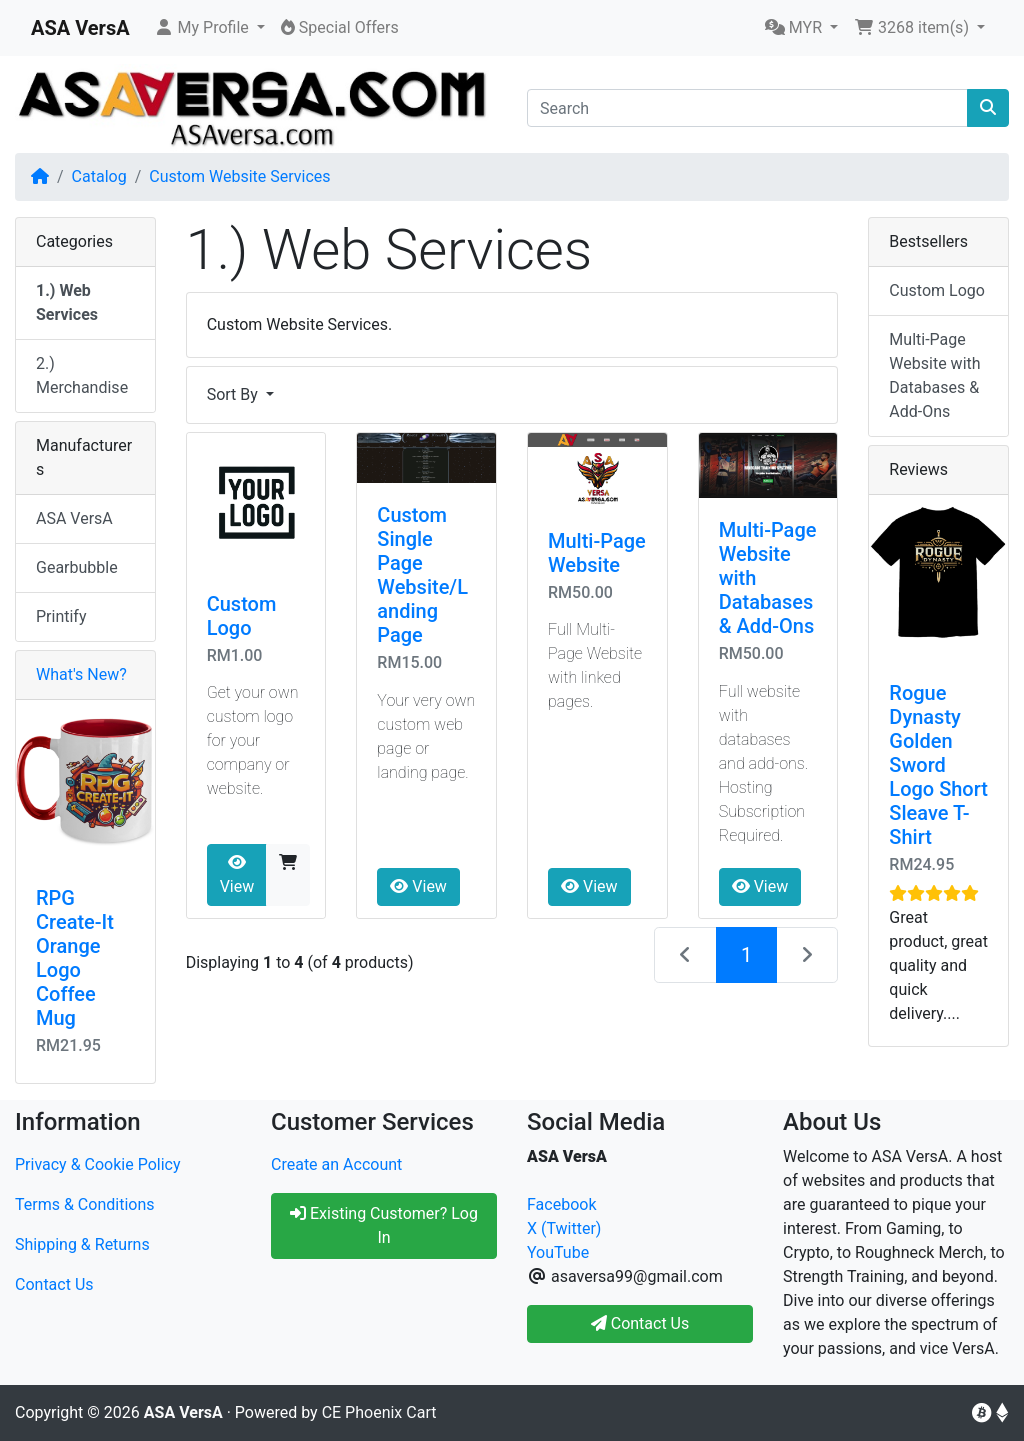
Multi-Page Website (597, 553)
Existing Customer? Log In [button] (384, 1225)
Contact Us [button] (640, 1323)
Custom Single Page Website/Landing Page (422, 575)
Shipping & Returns (82, 1244)
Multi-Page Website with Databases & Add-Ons (934, 375)
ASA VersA (74, 518)
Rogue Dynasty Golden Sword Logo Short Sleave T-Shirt (938, 765)
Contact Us (54, 1284)
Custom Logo (242, 616)
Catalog (99, 176)
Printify (61, 616)
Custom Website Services (239, 176)
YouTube (558, 1252)
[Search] (747, 108)
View (237, 875)
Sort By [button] (234, 394)
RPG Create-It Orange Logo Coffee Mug (75, 958)
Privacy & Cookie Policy (98, 1164)
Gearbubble (77, 567)
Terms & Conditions (85, 1204)
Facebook (561, 1204)
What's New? (81, 674)
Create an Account (336, 1164)
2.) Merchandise (82, 375)
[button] (209, 28)
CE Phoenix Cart (379, 1412)
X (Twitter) (564, 1228)
